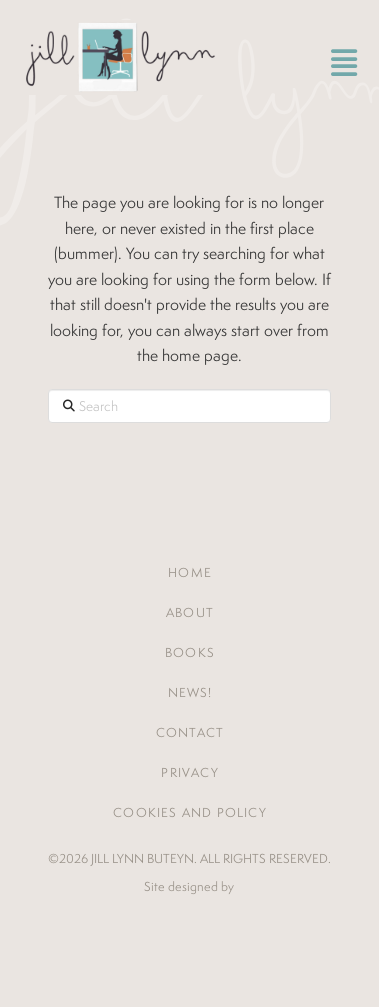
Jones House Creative (189, 918)
